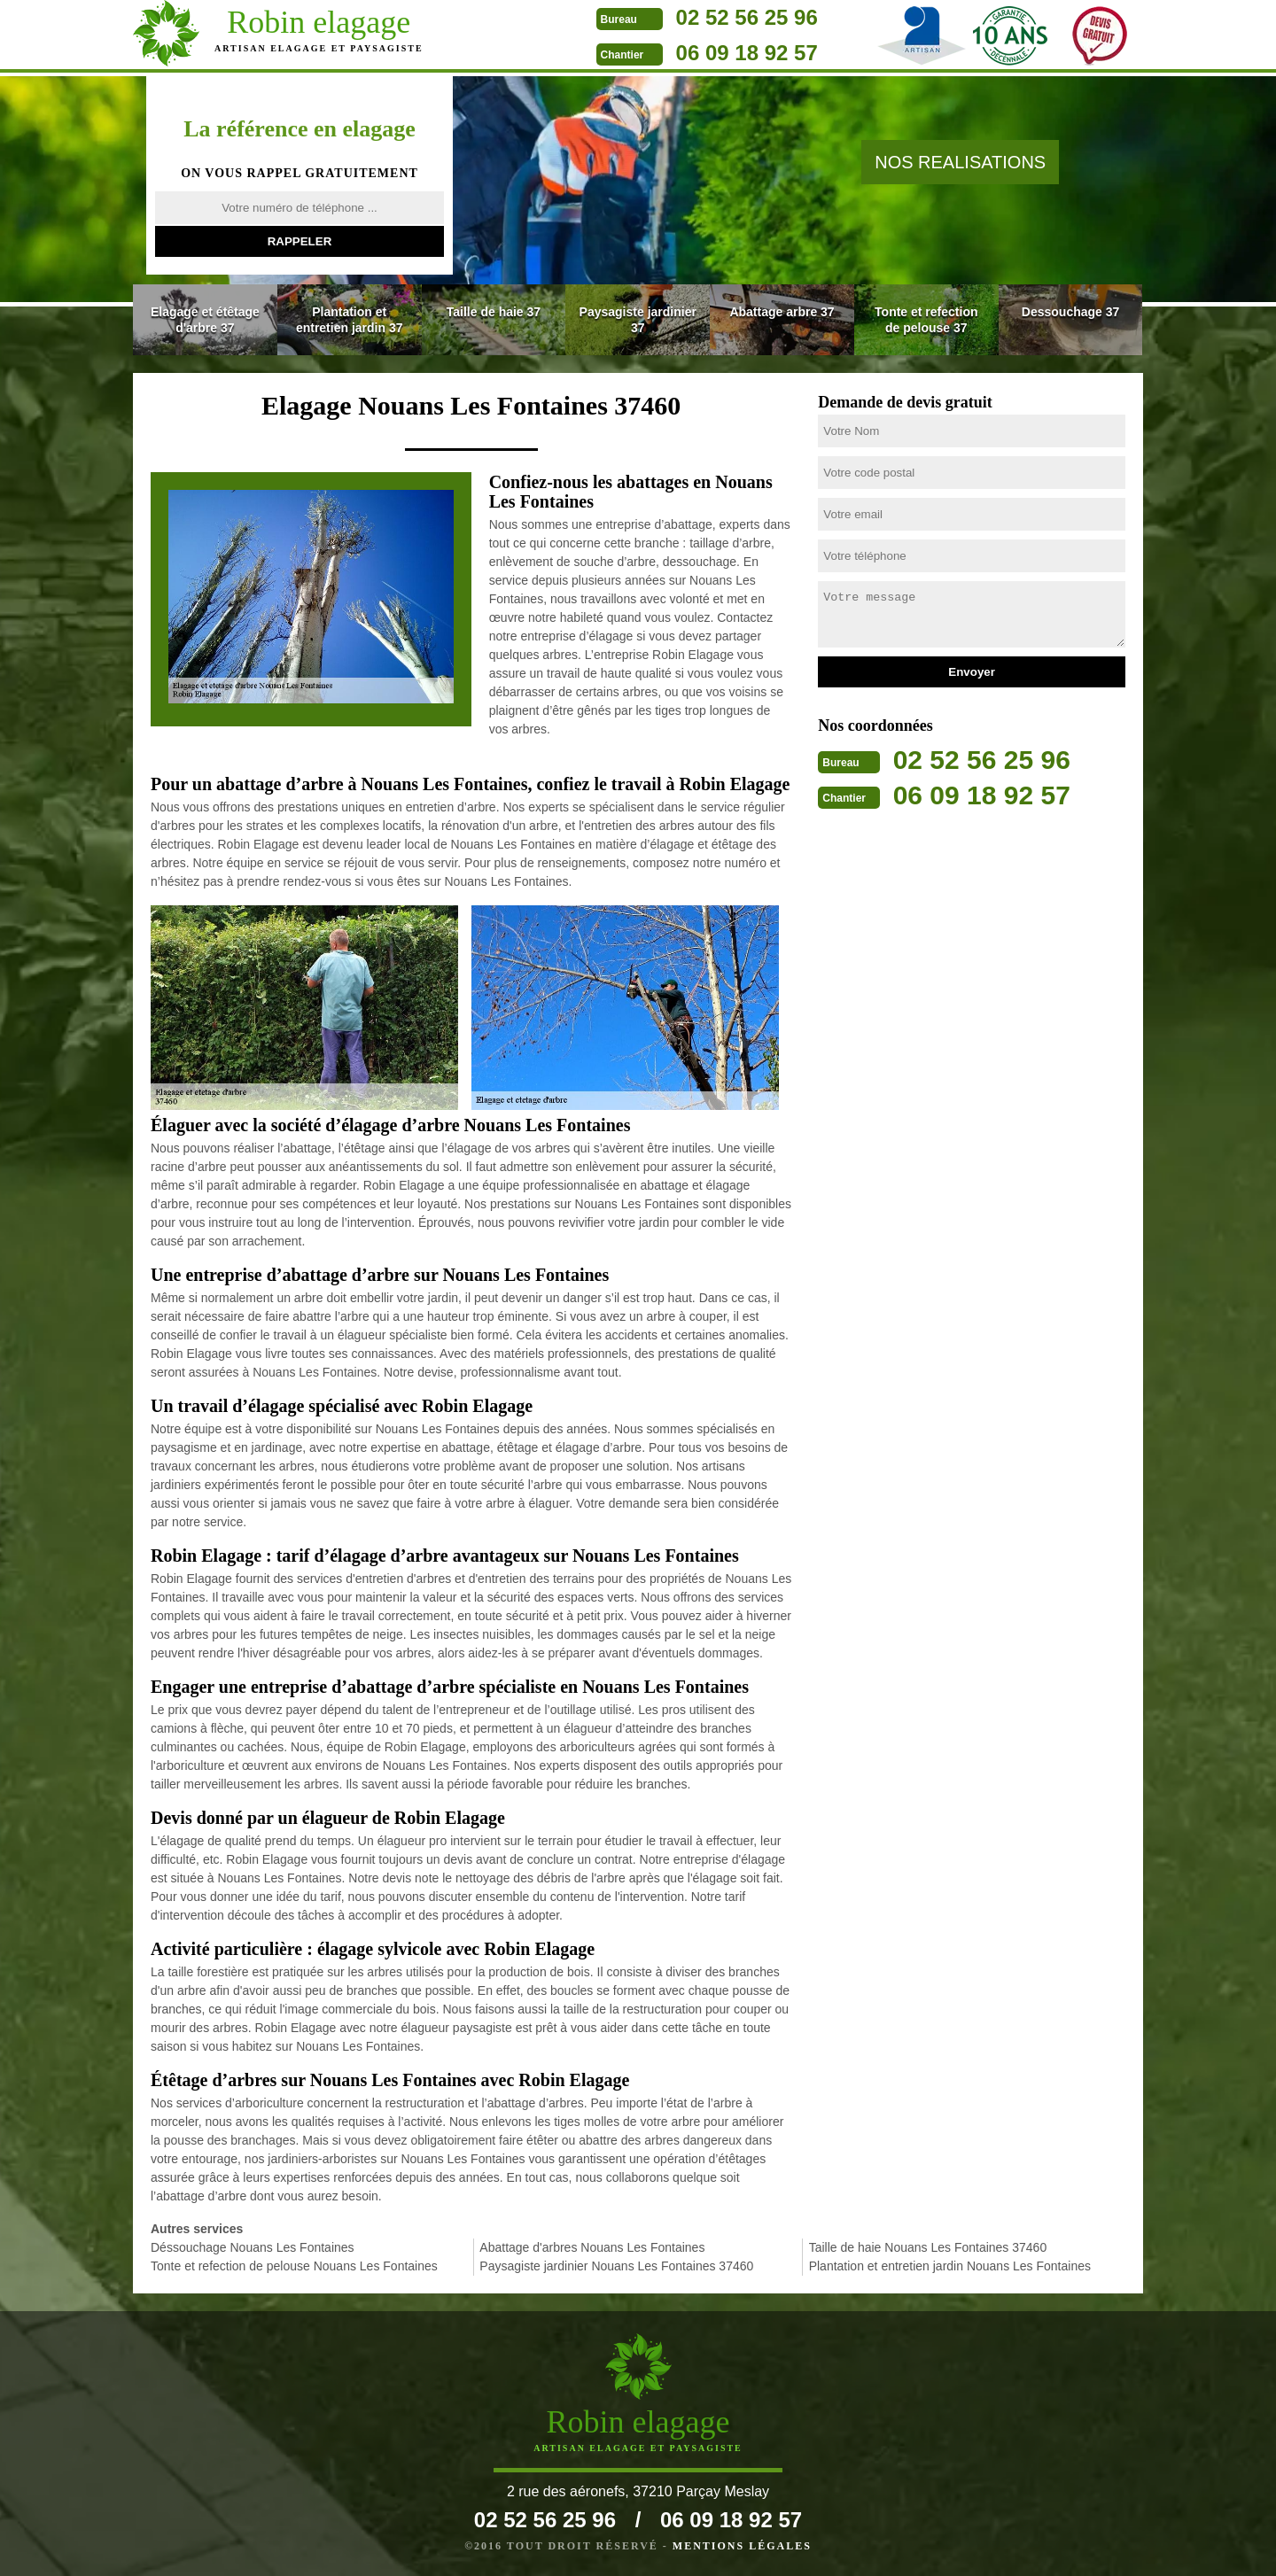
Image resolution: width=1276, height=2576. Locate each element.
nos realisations (960, 162)
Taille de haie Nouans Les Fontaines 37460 (928, 2247)
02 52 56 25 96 (730, 17)
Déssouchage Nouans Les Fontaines (252, 2247)
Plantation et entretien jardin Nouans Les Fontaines (950, 2266)
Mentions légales (742, 2546)
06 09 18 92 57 (730, 53)
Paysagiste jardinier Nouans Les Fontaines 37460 (616, 2266)
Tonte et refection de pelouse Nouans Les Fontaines (294, 2266)
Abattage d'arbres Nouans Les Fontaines (591, 2247)
